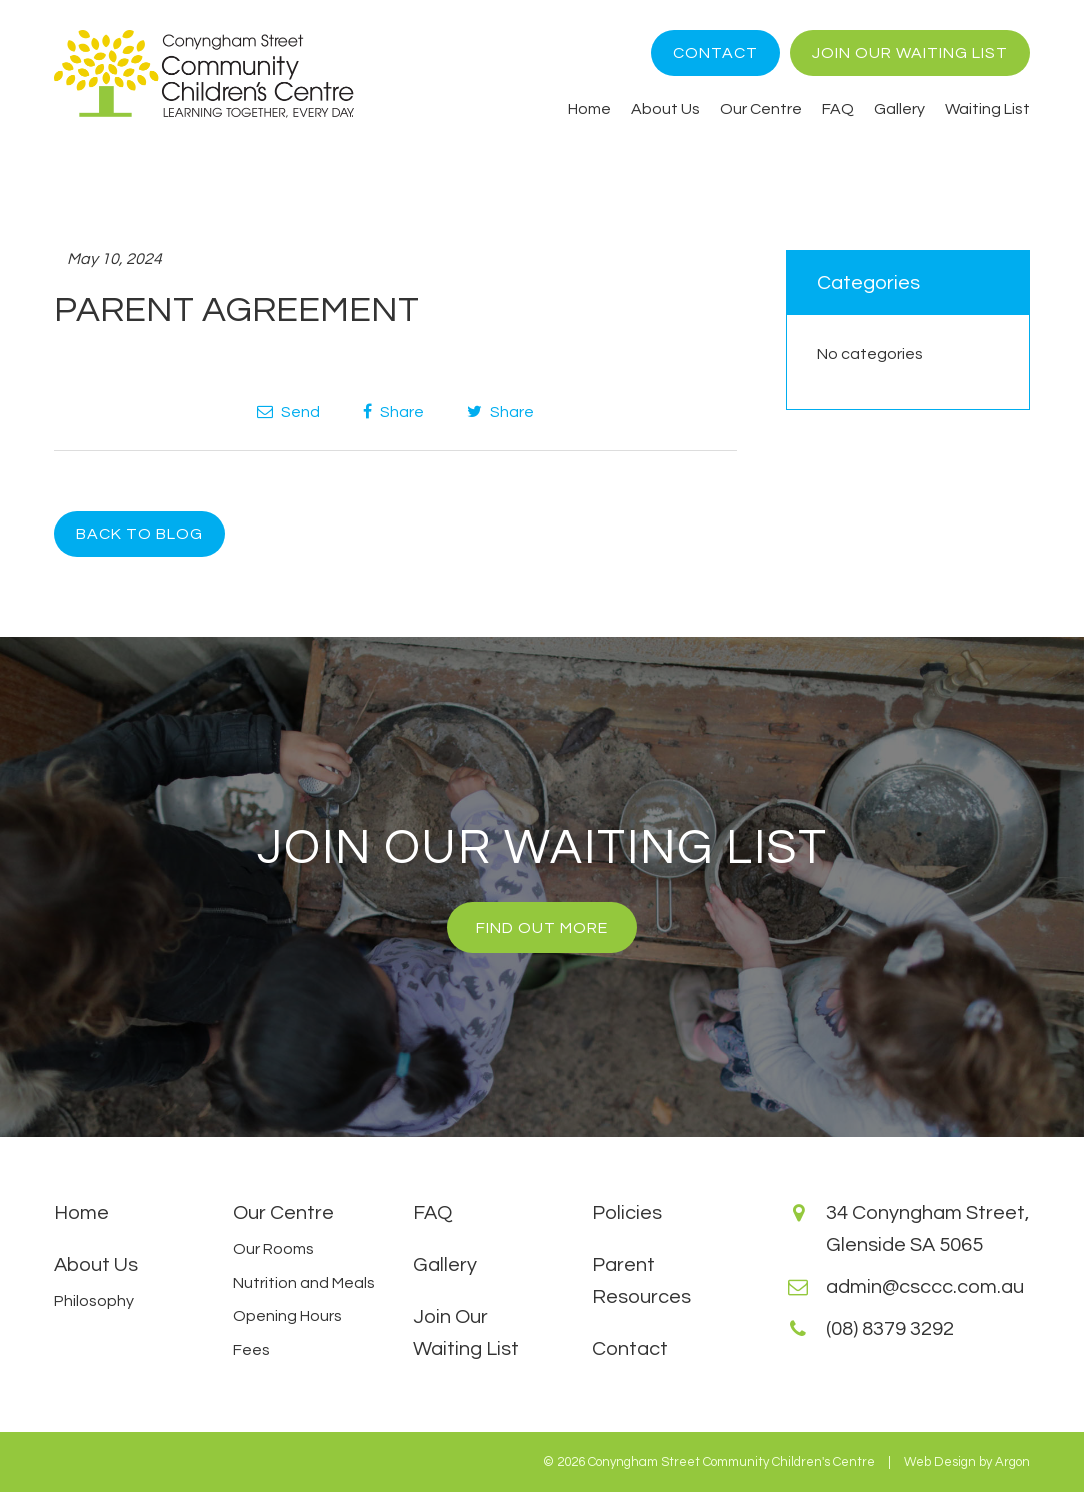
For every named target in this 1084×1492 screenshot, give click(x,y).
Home (589, 109)
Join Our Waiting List (910, 53)
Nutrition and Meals (304, 1283)
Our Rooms (273, 1249)
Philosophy (94, 1301)
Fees (251, 1350)
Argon (1012, 1462)
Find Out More (542, 928)
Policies (627, 1213)
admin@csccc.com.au (925, 1287)
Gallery (899, 109)
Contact (715, 53)
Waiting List (987, 109)
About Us (665, 109)
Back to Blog (139, 534)
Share (393, 411)
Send (288, 411)
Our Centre (761, 109)
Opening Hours (287, 1316)
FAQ (838, 109)
